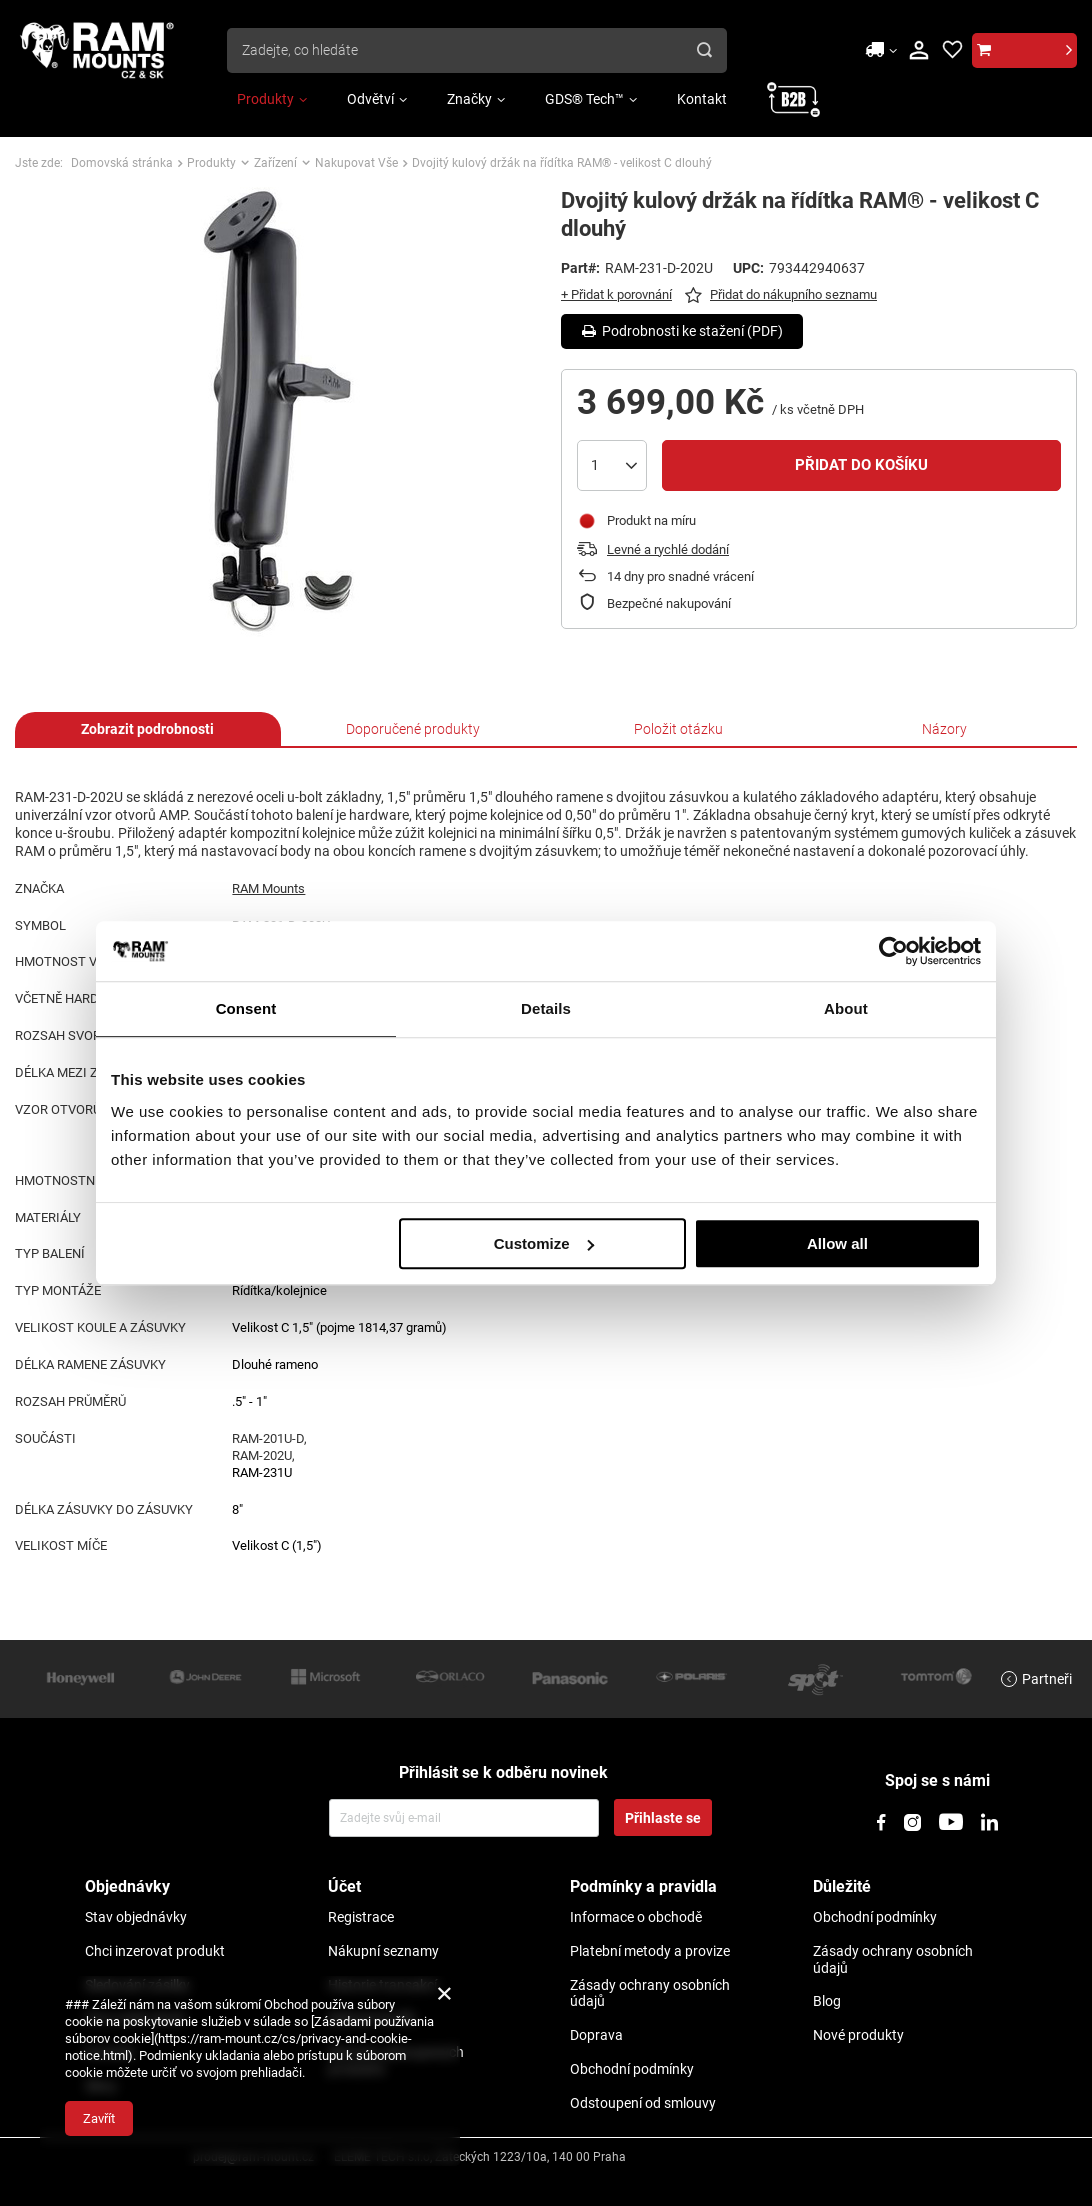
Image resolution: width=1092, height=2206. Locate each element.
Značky (469, 99)
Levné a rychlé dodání (668, 549)
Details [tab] (546, 1008)
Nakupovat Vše (356, 163)
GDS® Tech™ (584, 99)
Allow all (837, 1243)
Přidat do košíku (861, 465)
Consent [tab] (246, 1008)
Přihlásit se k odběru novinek (503, 1772)
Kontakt (702, 99)
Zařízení (275, 163)
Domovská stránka (122, 163)
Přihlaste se (663, 1818)
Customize (544, 1243)
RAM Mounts (268, 888)
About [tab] (846, 1008)
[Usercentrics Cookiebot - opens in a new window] (893, 951)
